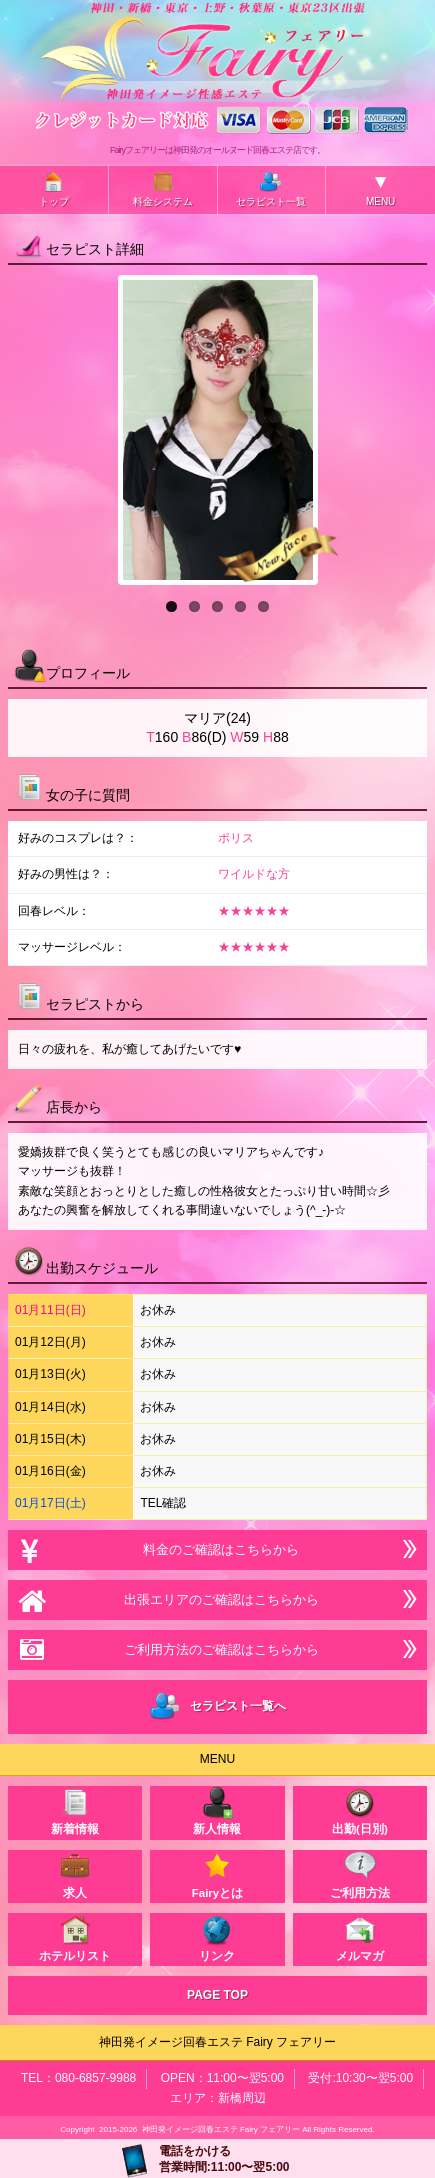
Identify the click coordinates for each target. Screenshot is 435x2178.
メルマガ (360, 1937)
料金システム (163, 188)
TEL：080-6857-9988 (78, 2078)
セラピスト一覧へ (217, 1707)
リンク (217, 1937)
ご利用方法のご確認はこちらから (217, 1649)
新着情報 (75, 1810)
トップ (54, 188)
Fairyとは (218, 1874)
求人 (75, 1874)
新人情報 (217, 1810)
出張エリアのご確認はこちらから (217, 1599)
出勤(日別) (360, 1810)
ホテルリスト (75, 1937)
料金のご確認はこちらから (217, 1549)
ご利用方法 (360, 1874)
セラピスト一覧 (271, 188)
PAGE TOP (217, 1995)
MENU (380, 189)
